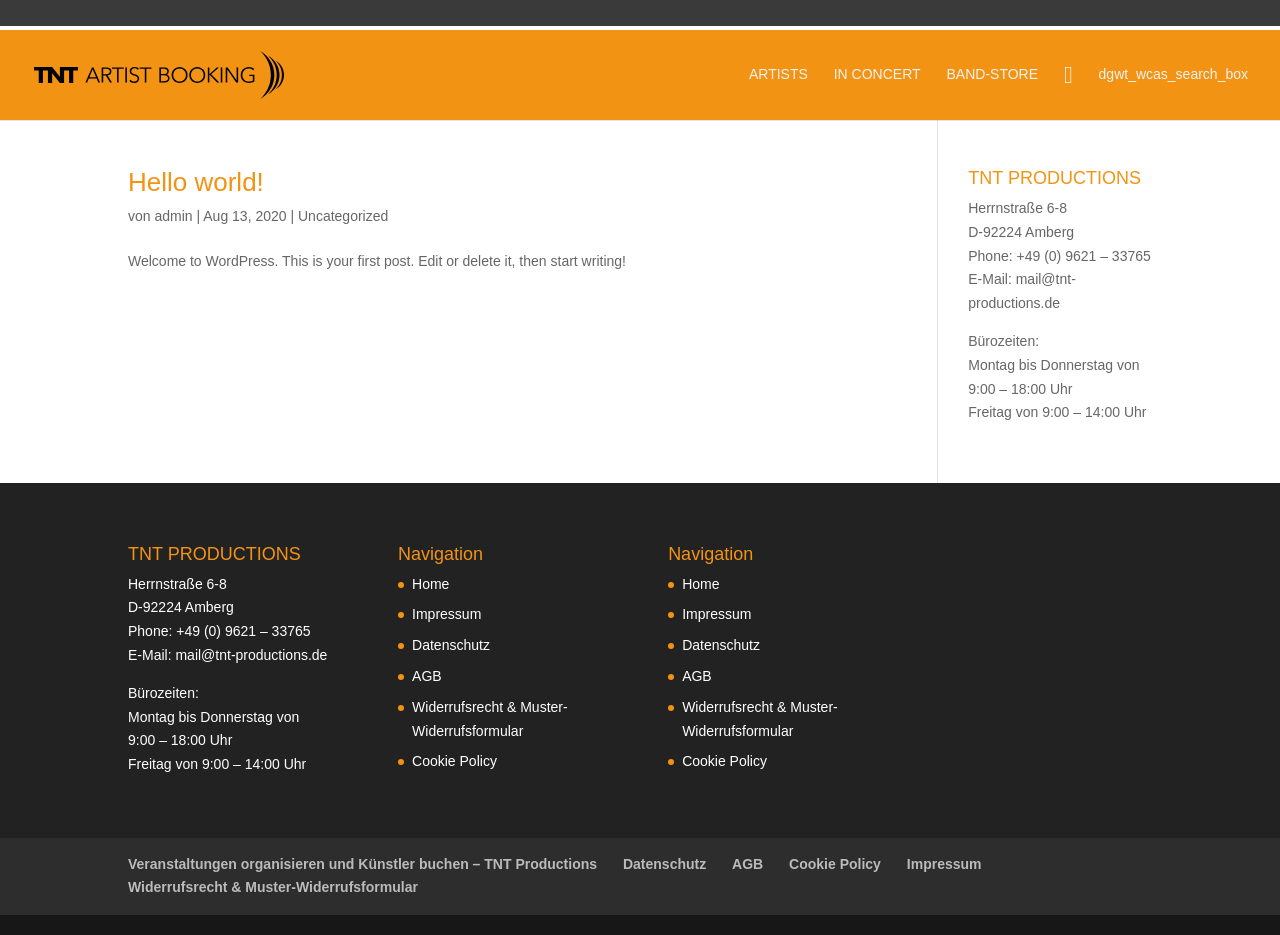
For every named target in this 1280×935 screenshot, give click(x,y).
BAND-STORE (992, 74)
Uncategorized (343, 216)
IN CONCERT (877, 74)
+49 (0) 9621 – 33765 (243, 631)
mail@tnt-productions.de (251, 655)
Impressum (446, 614)
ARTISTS (778, 74)
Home (430, 584)
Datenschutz (451, 645)
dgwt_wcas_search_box (1173, 74)
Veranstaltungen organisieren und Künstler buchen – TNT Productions (362, 864)
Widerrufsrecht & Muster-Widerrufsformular (273, 887)
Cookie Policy (454, 761)
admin (173, 216)
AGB (427, 676)
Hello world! (196, 182)
